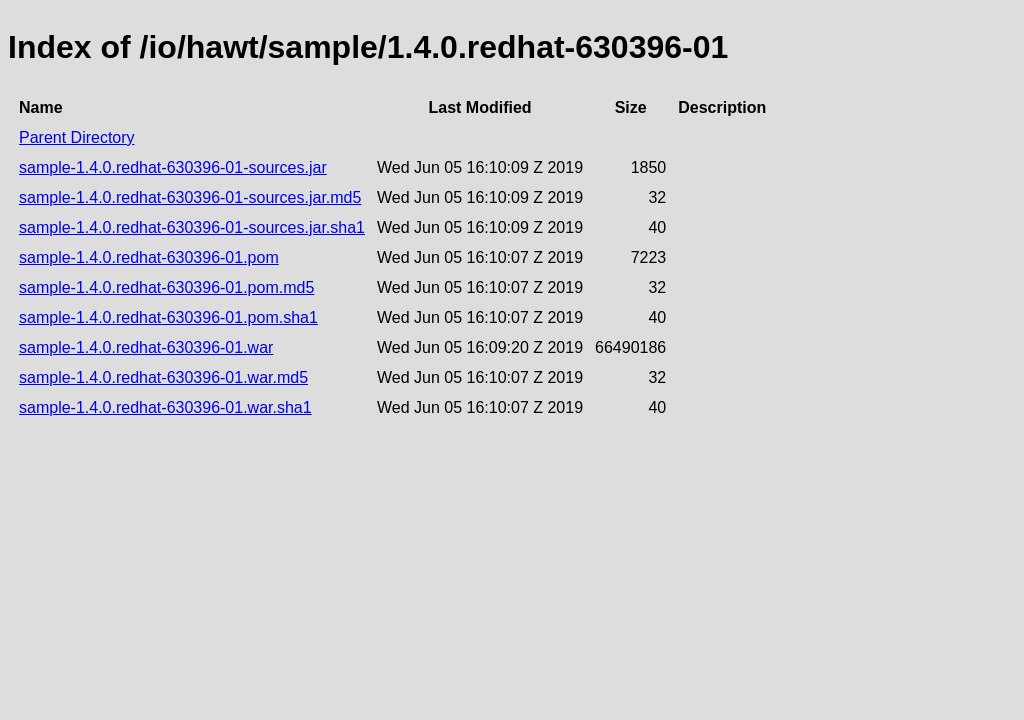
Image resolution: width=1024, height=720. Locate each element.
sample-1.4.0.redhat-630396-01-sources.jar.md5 (190, 197)
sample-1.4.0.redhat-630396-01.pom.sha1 (168, 317)
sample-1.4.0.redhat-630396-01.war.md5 (163, 377)
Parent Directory (77, 137)
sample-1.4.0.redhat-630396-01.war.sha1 (165, 407)
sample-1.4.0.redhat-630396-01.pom (149, 257)
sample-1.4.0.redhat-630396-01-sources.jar (173, 167)
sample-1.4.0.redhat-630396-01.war (146, 347)
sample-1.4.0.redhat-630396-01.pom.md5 (166, 287)
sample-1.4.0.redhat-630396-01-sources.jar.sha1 (192, 227)
